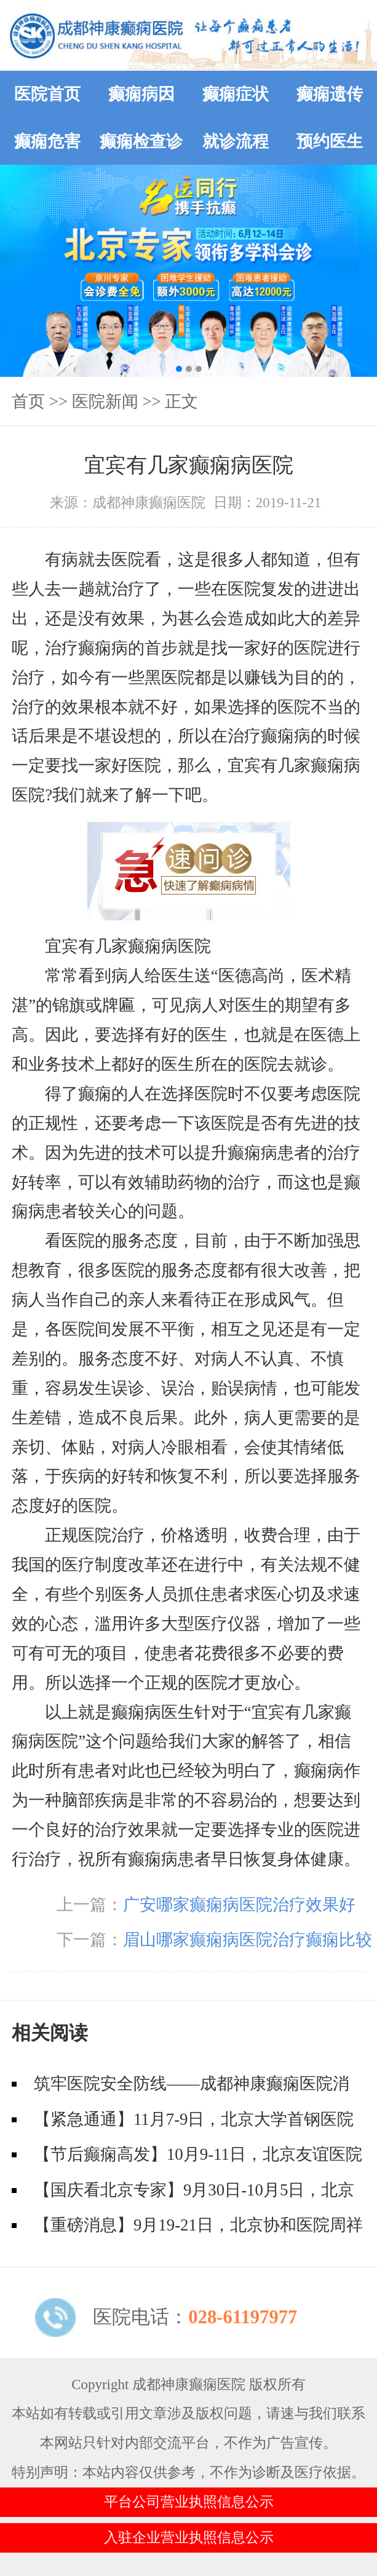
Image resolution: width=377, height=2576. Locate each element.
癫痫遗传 (329, 94)
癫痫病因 (141, 94)
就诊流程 (235, 141)
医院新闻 (105, 401)
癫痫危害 (47, 141)
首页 (28, 401)
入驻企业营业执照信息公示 (189, 2537)
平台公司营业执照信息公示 (189, 2502)
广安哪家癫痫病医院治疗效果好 (239, 1904)
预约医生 (329, 141)
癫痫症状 (235, 94)
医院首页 (47, 94)
